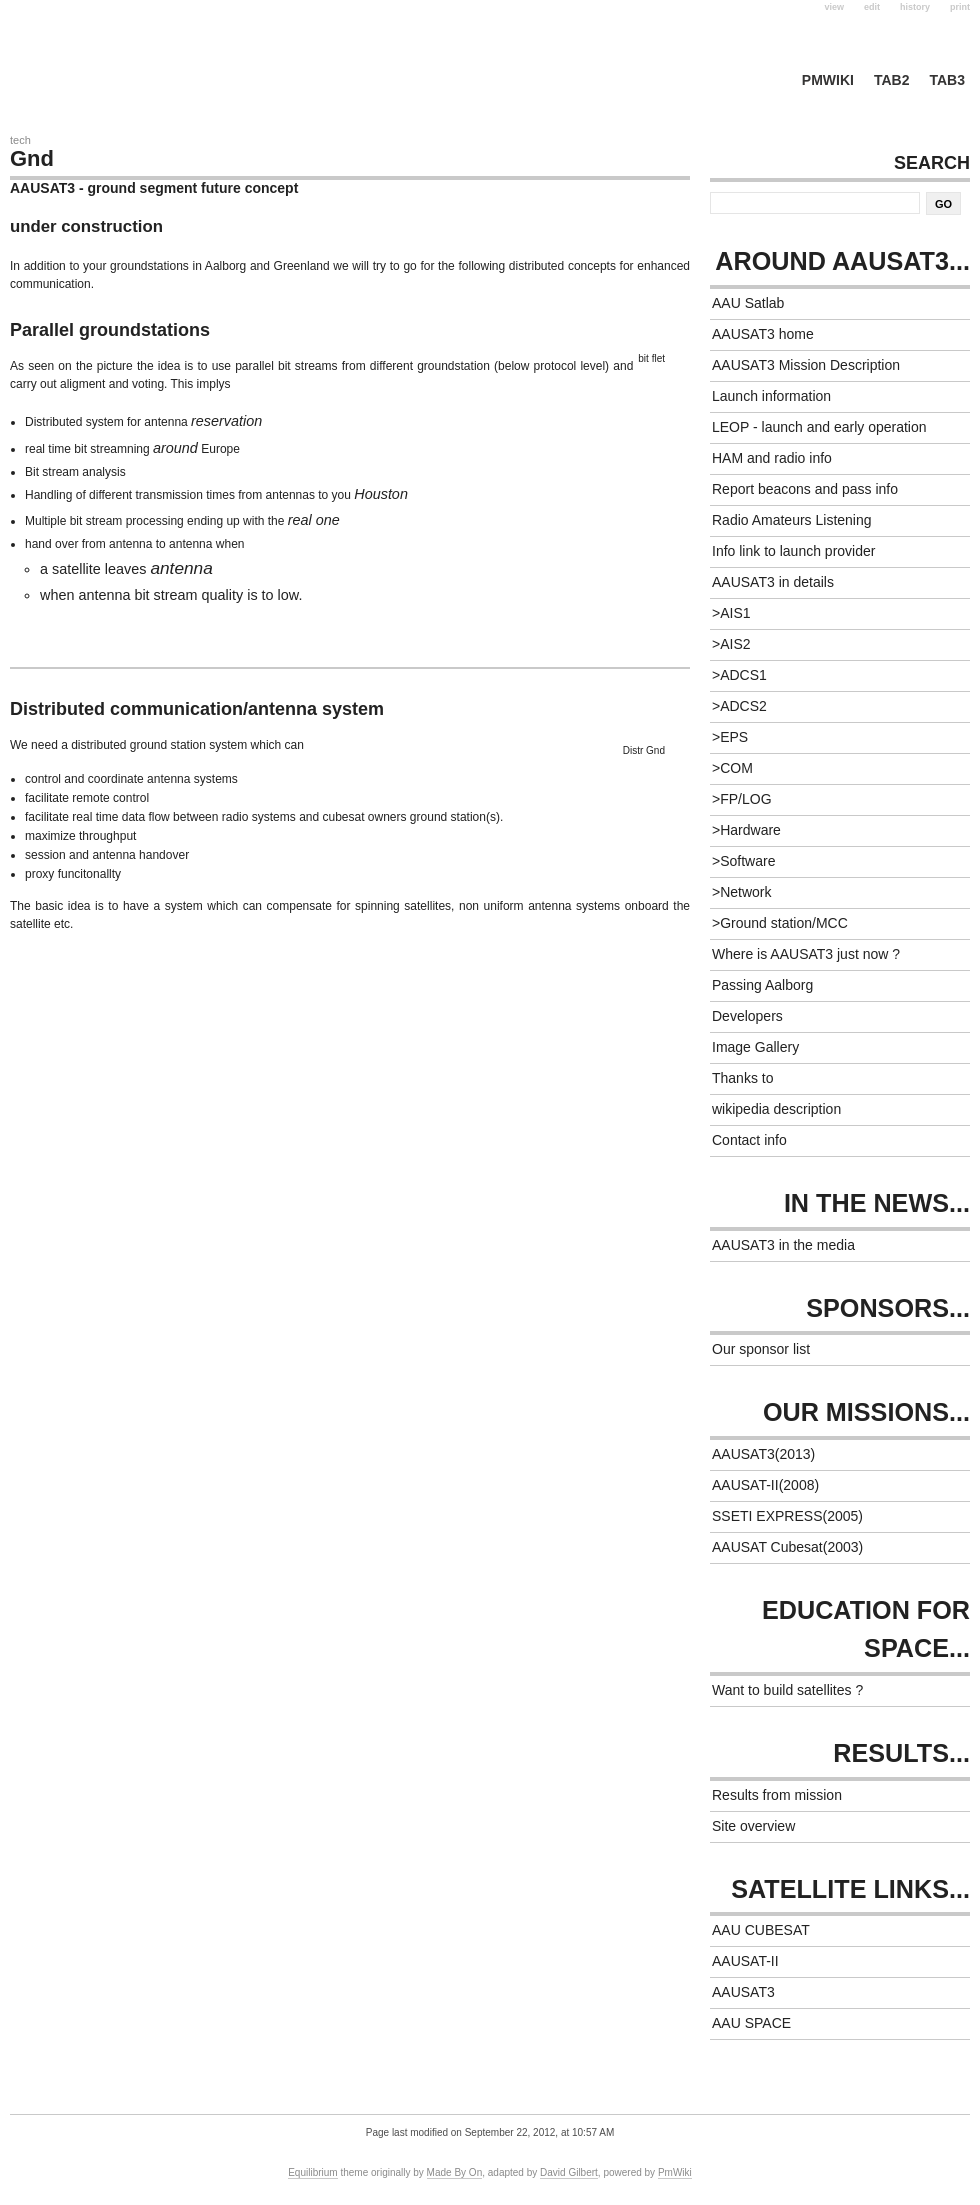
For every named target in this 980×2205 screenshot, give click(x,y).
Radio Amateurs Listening (792, 520)
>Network (742, 892)
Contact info (749, 1140)
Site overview (753, 1826)
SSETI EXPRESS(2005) (787, 1516)
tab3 (947, 80)
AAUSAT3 (743, 1992)
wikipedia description (776, 1109)
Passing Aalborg (762, 985)
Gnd (32, 158)
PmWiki (828, 80)
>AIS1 (731, 613)
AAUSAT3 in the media (783, 1245)
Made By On (455, 2172)
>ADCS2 (739, 706)
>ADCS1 (739, 675)
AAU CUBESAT (761, 1930)
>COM (732, 768)
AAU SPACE (751, 2023)
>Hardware (746, 830)
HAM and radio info (772, 458)
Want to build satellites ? (787, 1690)
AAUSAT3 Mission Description (806, 365)
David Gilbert (569, 2172)
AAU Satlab (748, 303)
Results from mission (777, 1795)
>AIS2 (731, 644)
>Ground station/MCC (780, 923)
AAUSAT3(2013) (763, 1454)
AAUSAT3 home (763, 334)
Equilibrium (312, 2172)
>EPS (730, 737)
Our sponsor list (761, 1349)
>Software (743, 861)
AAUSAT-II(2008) (765, 1485)
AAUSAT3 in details (773, 582)
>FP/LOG (742, 799)
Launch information (771, 396)
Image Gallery (755, 1047)
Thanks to (742, 1078)
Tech (20, 140)
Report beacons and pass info (805, 489)
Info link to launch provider (793, 551)
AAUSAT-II (745, 1961)
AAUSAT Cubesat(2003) (787, 1547)
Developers (747, 1016)
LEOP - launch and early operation (819, 427)
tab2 (892, 80)
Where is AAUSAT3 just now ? (806, 954)
